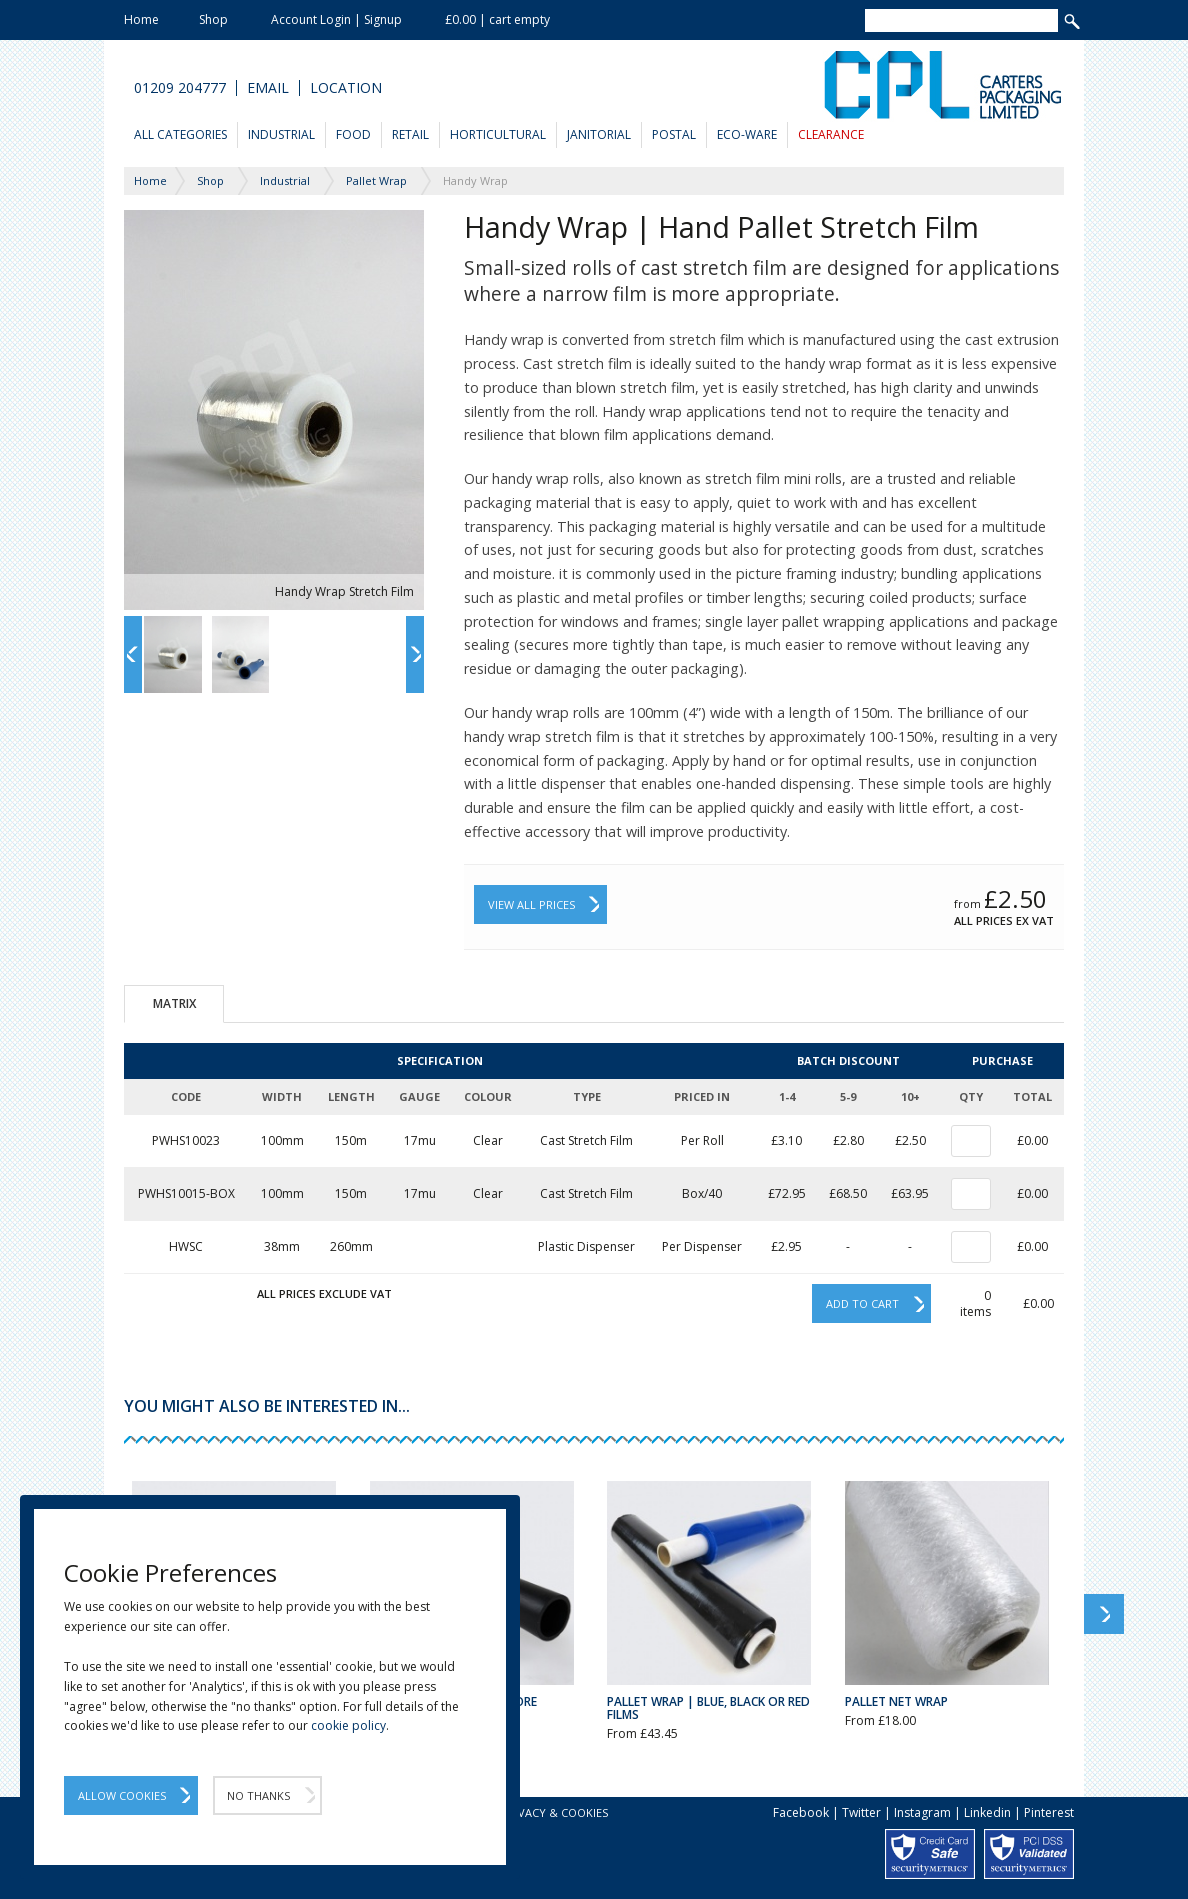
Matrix (174, 1003)
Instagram (922, 1812)
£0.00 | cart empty (497, 19)
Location (346, 88)
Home (141, 19)
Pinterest (1049, 1812)
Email (268, 88)
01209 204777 (180, 88)
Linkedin (987, 1812)
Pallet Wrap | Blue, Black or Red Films (708, 1708)
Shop (213, 19)
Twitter (861, 1812)
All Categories (180, 134)
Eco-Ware (747, 134)
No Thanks (258, 1795)
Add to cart (862, 1303)
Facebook (801, 1812)
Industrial (281, 134)
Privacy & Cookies (554, 1812)
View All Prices (531, 904)
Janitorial (599, 134)
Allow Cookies (122, 1795)
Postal (674, 134)
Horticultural (498, 134)
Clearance (831, 134)
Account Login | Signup (336, 19)
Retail (410, 134)
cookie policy (348, 1725)
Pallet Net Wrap (896, 1701)
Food (353, 134)
